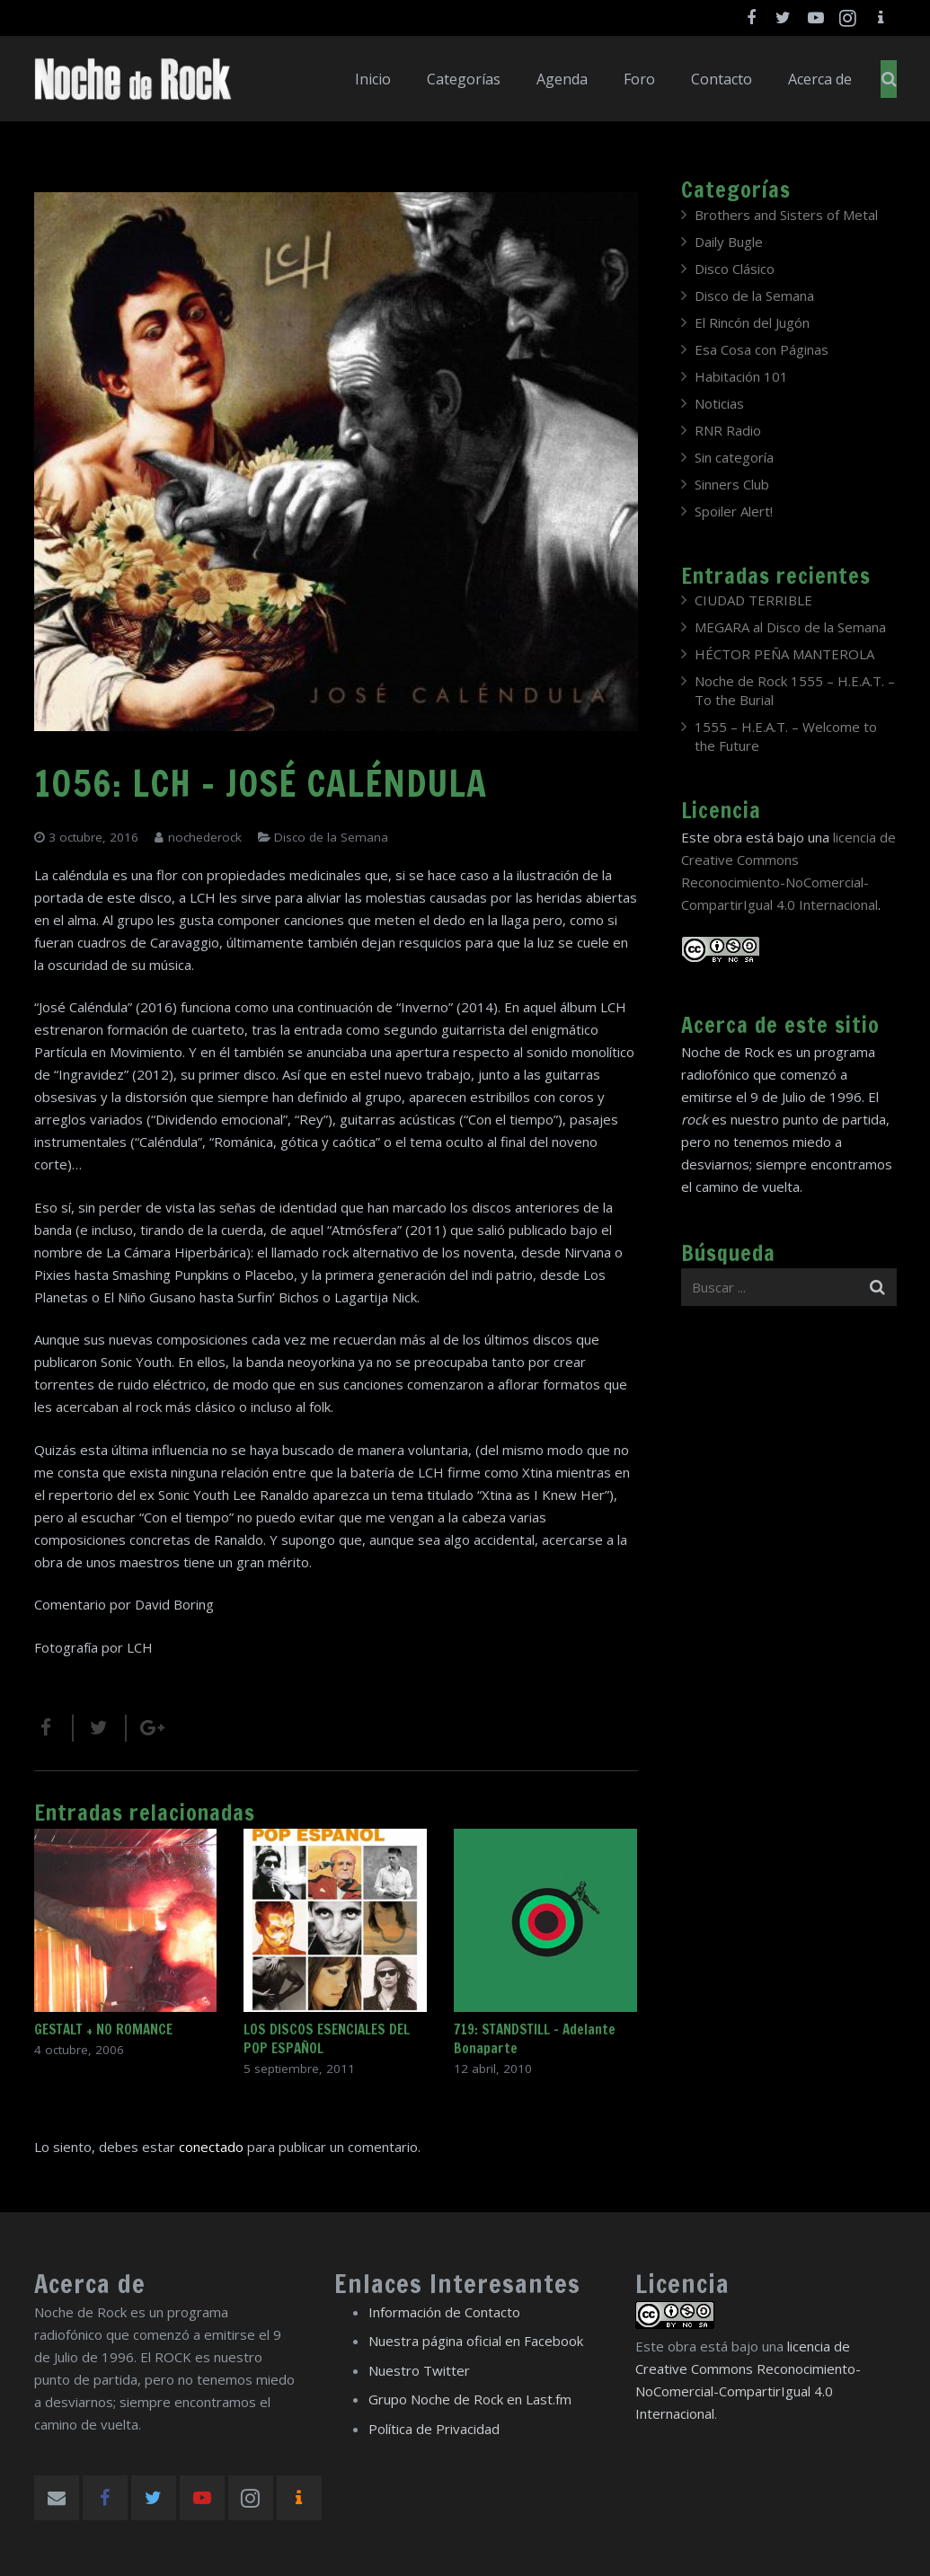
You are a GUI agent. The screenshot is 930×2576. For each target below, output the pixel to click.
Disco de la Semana (331, 837)
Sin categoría (734, 457)
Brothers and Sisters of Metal (786, 215)
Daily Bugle (729, 242)
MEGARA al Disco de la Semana (790, 627)
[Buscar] (889, 79)
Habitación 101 (741, 376)
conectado (211, 2147)
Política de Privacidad (434, 2429)
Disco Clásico (735, 269)
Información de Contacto (444, 2312)
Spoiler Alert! (734, 511)
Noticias (719, 403)
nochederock (205, 837)
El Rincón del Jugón (752, 322)
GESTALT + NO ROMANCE (103, 2029)
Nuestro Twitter (419, 2370)
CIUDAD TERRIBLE (753, 600)
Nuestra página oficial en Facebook (475, 2341)
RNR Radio (728, 430)
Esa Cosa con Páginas (761, 349)
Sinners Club (732, 484)
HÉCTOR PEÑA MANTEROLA (784, 654)
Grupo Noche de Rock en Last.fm (469, 2399)
